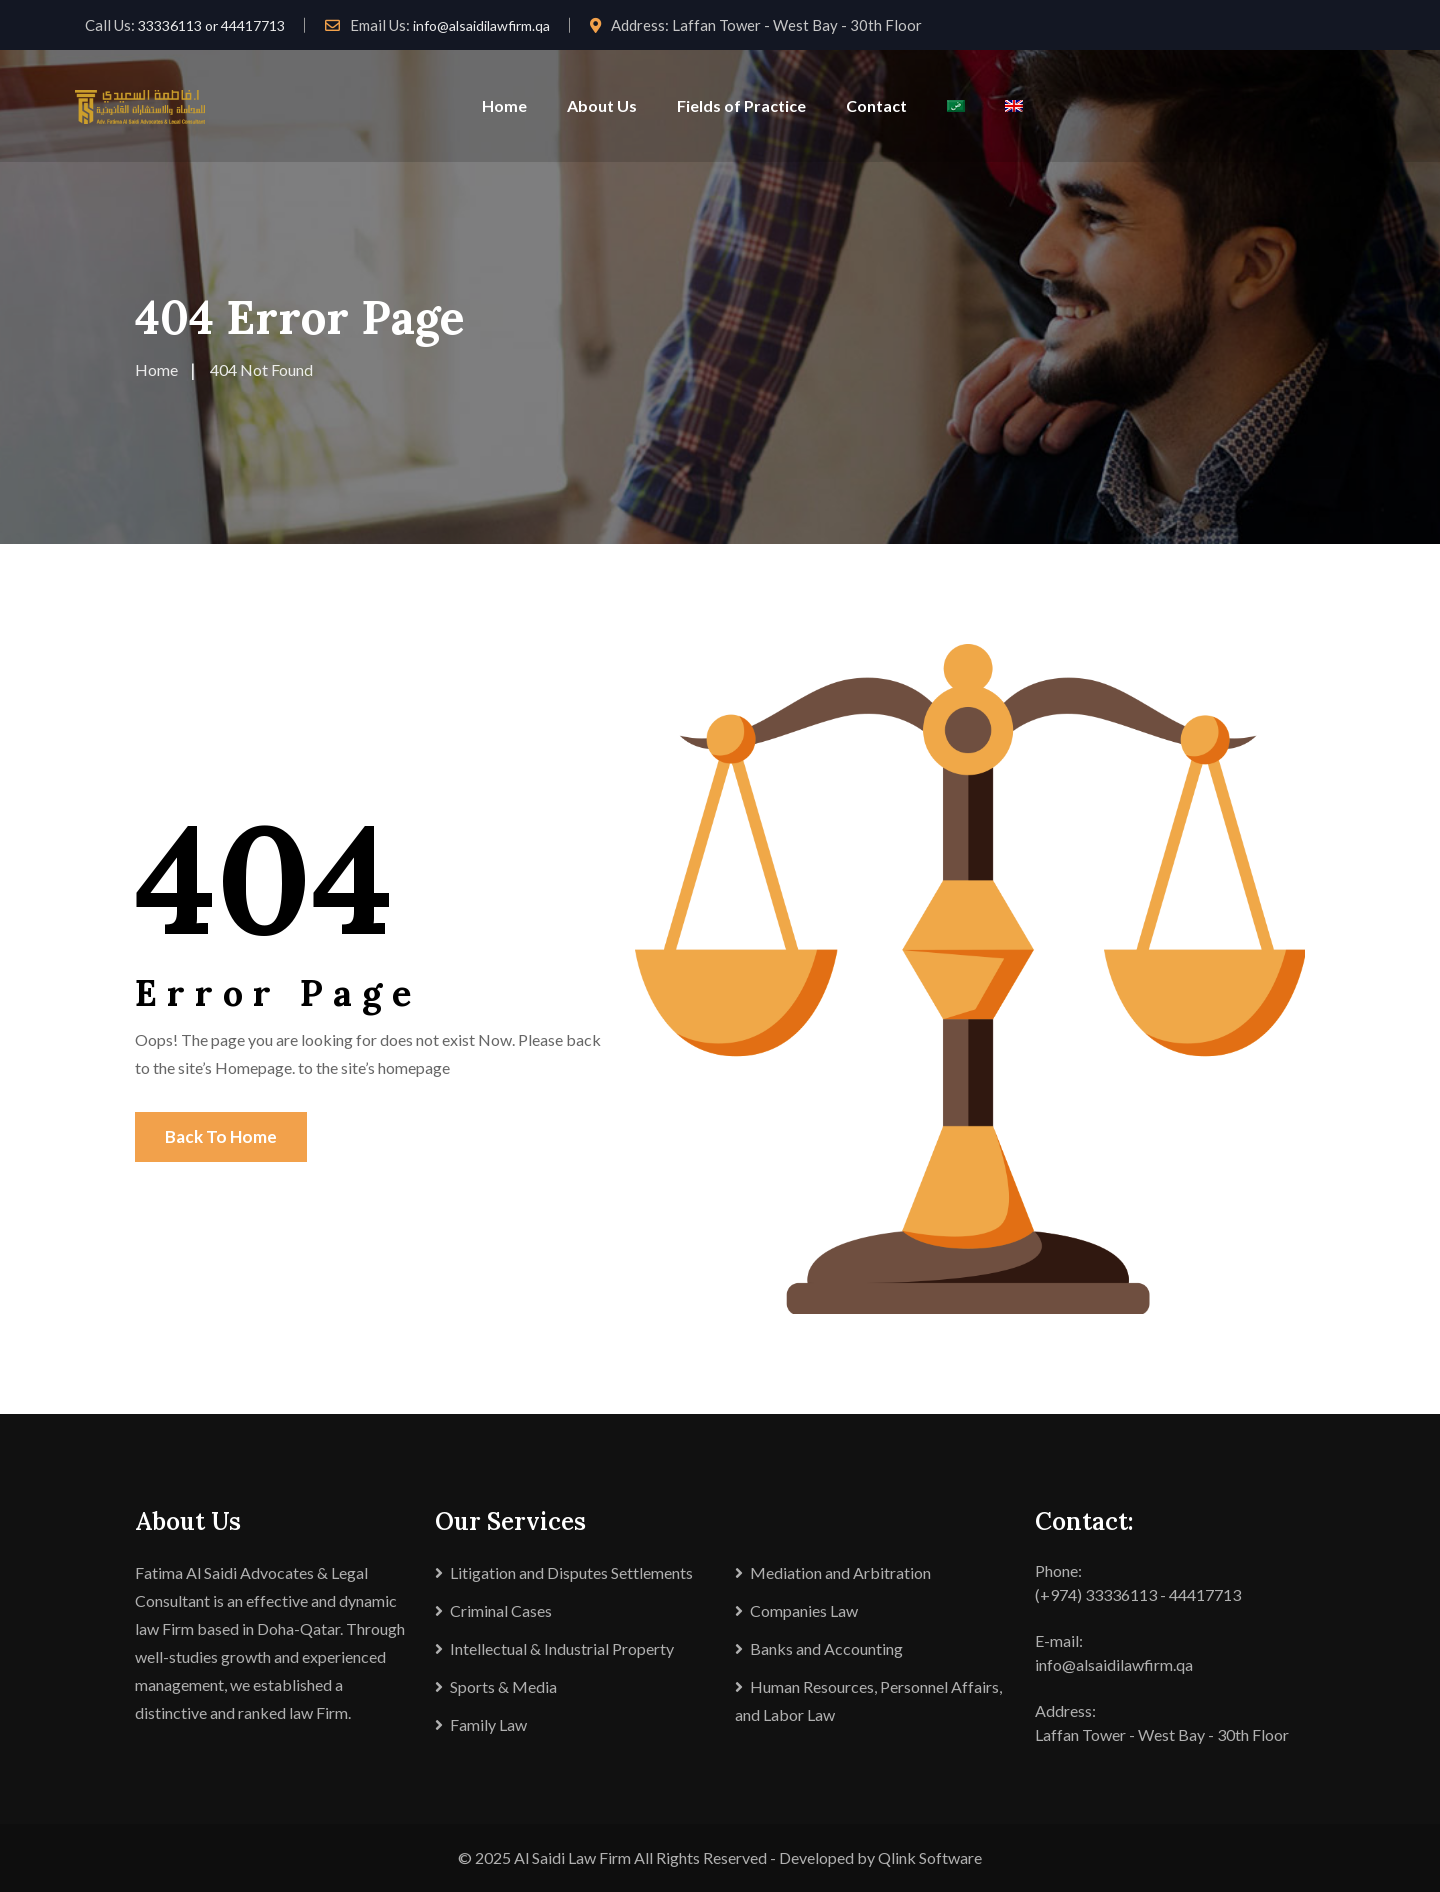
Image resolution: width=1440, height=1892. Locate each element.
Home (504, 105)
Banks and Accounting (826, 1648)
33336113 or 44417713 (211, 25)
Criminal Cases (501, 1610)
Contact (876, 105)
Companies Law (804, 1610)
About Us (602, 105)
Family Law (488, 1724)
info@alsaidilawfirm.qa (481, 25)
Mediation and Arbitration (840, 1572)
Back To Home (221, 1136)
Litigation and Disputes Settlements (571, 1572)
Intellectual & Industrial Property (562, 1648)
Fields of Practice (741, 105)
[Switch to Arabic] (956, 106)
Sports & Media (503, 1686)
